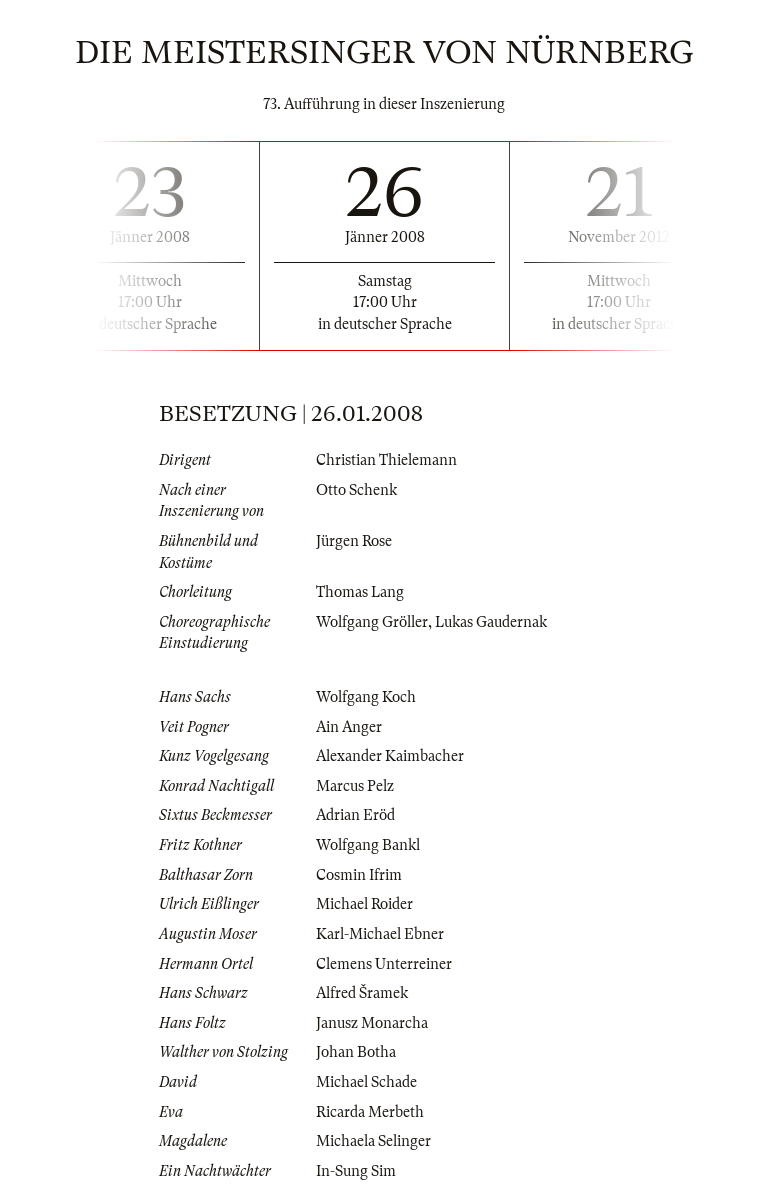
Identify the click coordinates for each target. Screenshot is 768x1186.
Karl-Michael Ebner (380, 934)
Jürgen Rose (354, 541)
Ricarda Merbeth (370, 1112)
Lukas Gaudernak (491, 622)
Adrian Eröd (355, 815)
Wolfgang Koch (366, 697)
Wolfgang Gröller (372, 622)
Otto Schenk (356, 490)
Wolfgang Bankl (368, 845)
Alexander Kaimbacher (390, 756)
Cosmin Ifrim (359, 875)
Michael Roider (364, 904)
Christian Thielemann (386, 460)
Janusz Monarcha (372, 1023)
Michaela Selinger (373, 1141)
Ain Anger (349, 727)
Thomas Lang (360, 592)
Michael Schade (366, 1082)
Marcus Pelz (355, 786)
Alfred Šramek (362, 993)
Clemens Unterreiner (384, 964)
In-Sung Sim (356, 1171)
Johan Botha (356, 1052)
